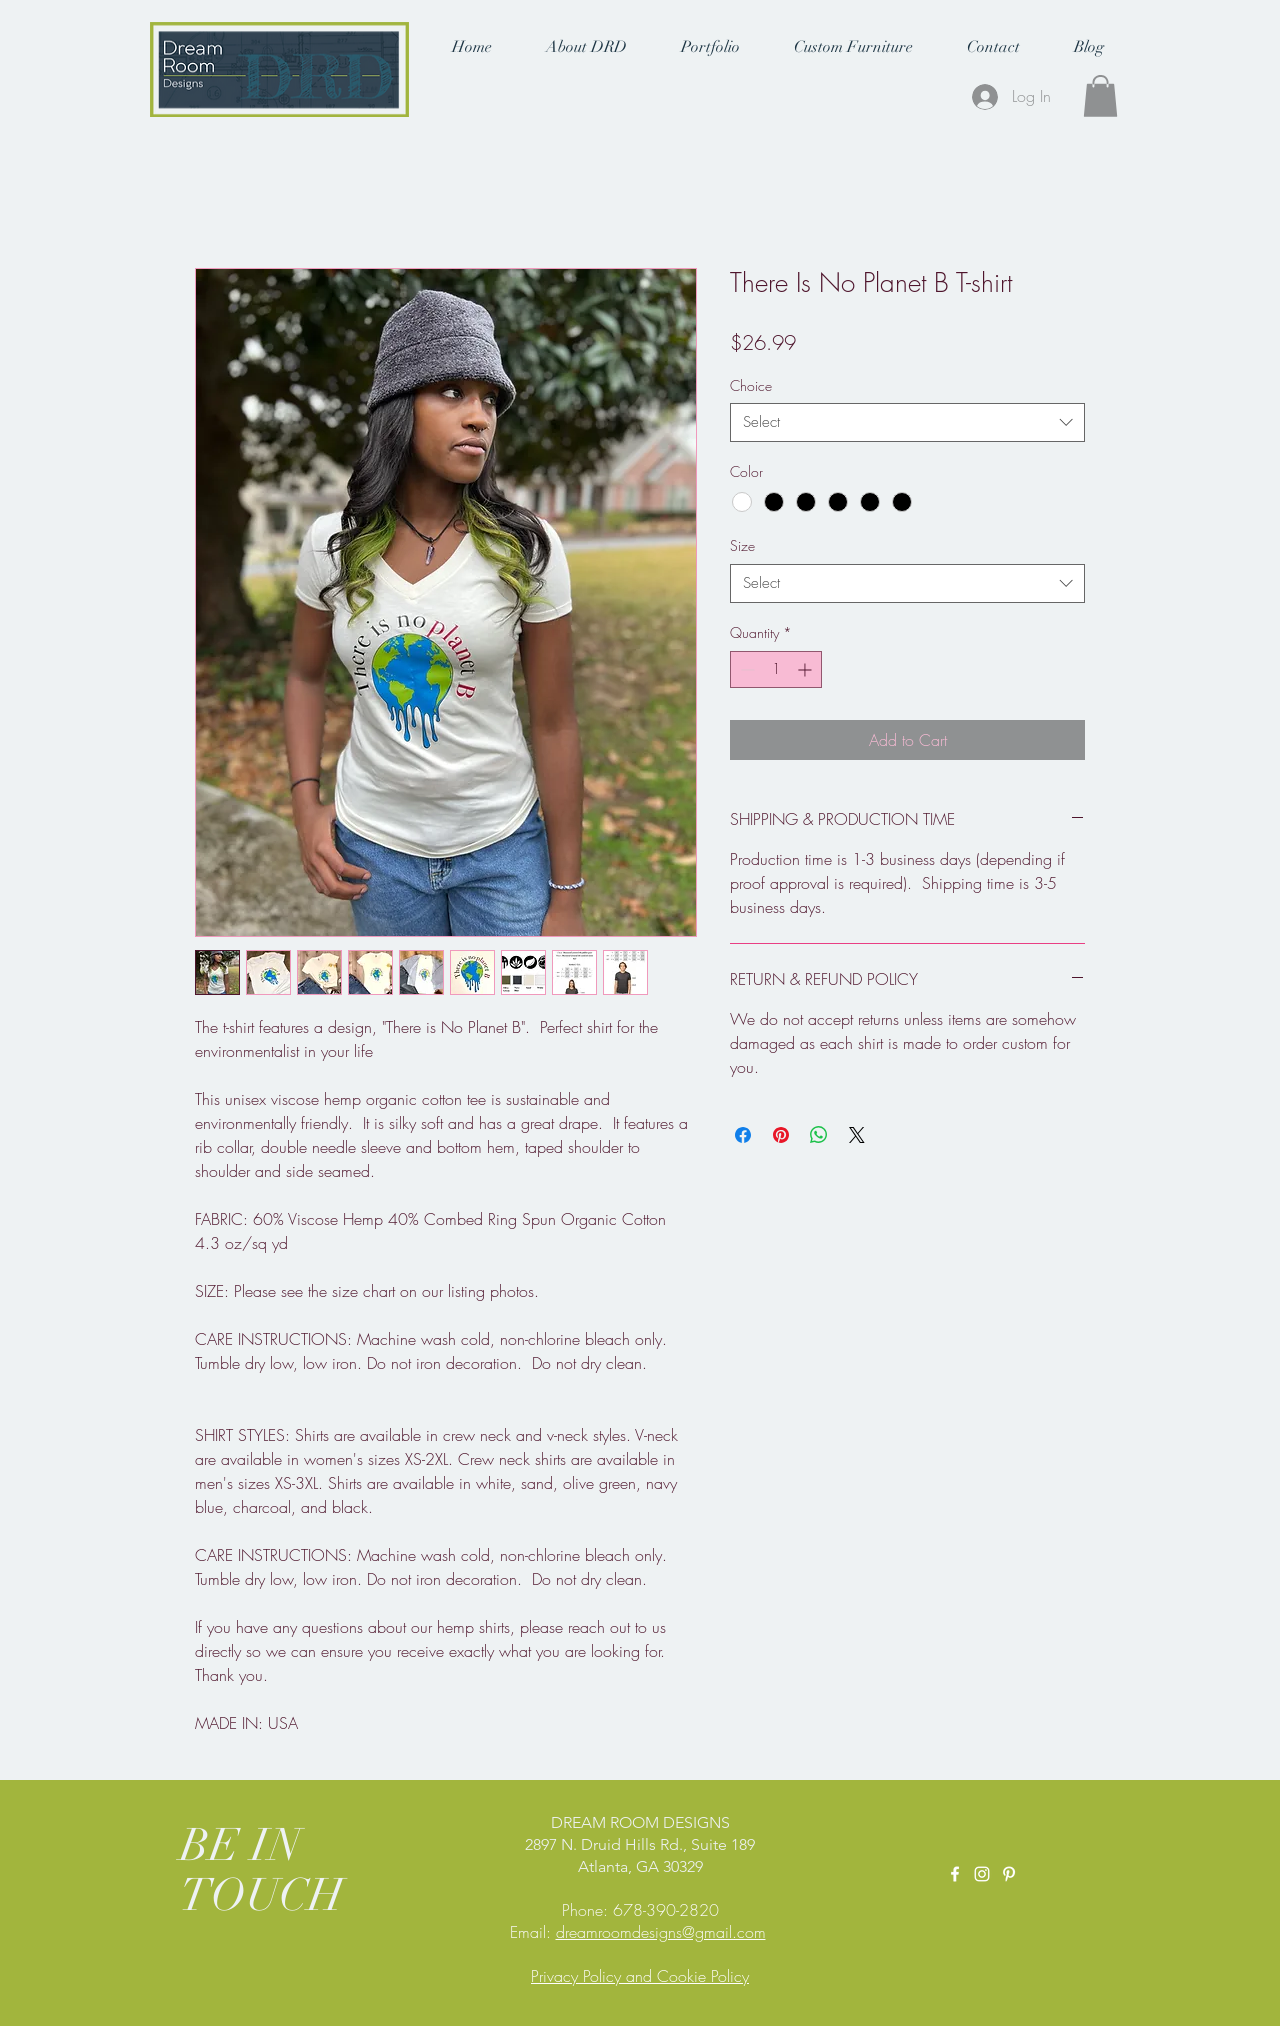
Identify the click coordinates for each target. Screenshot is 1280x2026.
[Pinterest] (1009, 1874)
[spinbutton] (776, 669)
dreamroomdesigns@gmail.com (661, 1932)
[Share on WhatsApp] (819, 1135)
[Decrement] (745, 669)
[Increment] (806, 669)
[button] (586, 47)
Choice (751, 385)
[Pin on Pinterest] (781, 1135)
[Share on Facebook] (743, 1135)
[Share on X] (857, 1135)
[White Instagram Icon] (982, 1874)
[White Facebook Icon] (955, 1874)
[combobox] (907, 422)
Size (742, 545)
